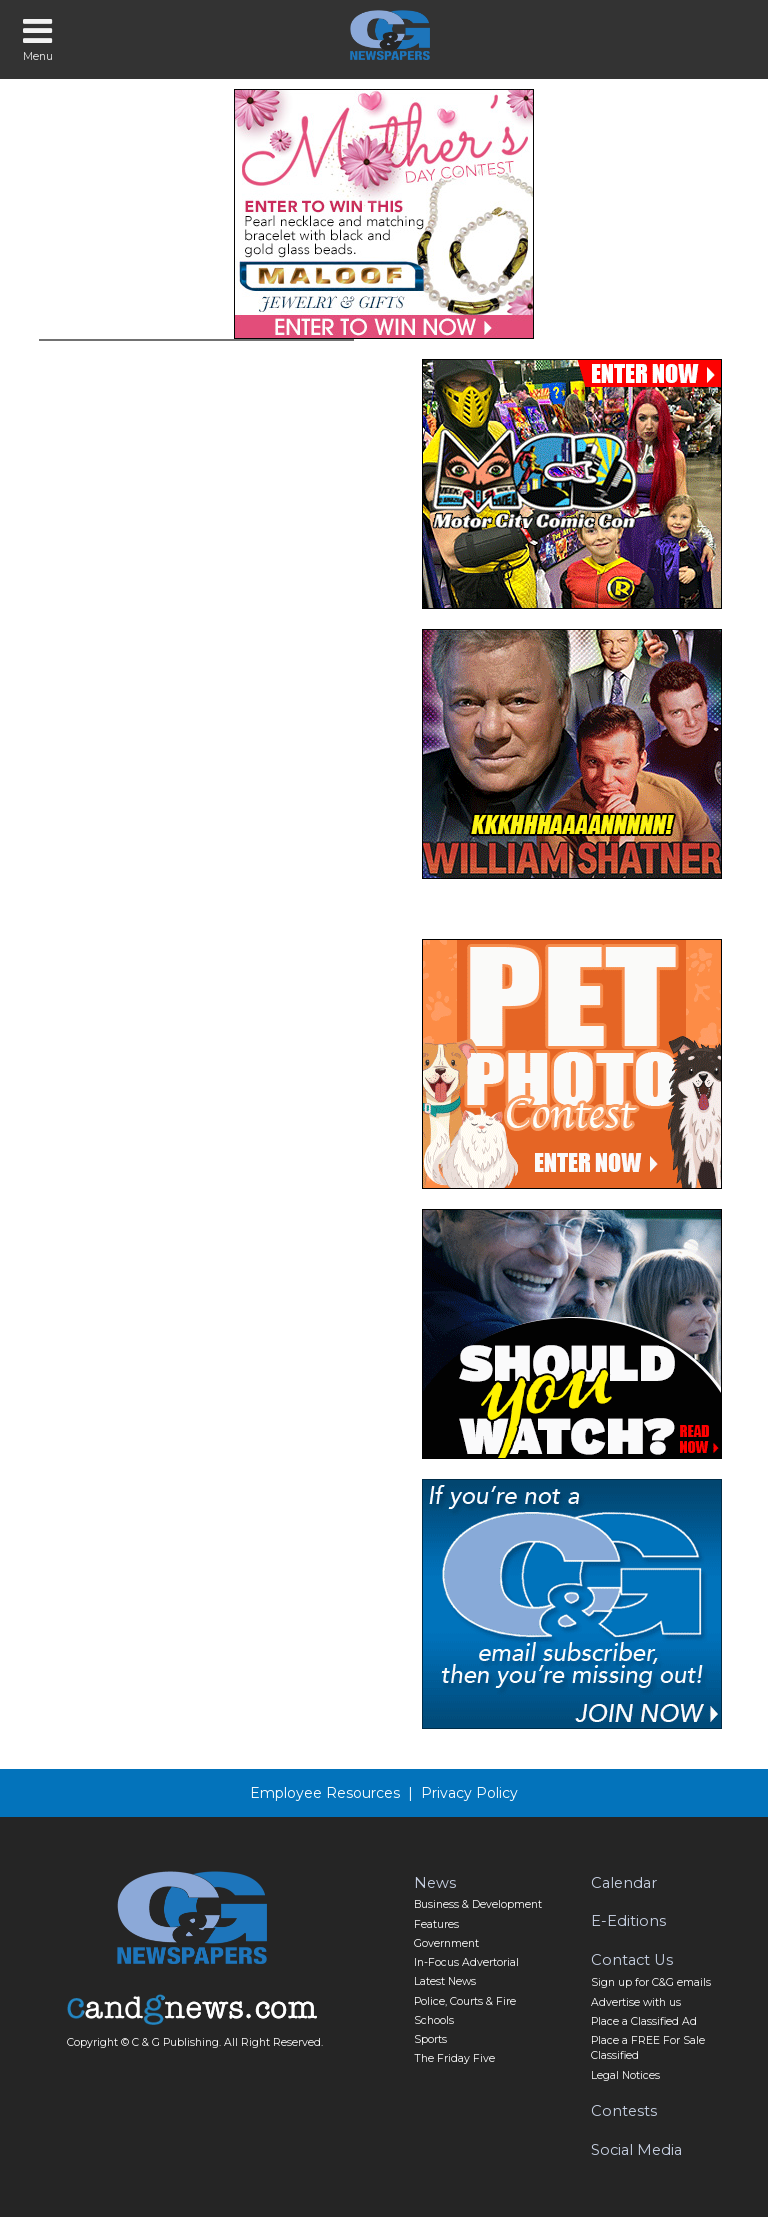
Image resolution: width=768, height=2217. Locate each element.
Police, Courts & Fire (465, 2001)
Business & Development (478, 1904)
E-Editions (628, 1921)
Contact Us (632, 1960)
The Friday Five (454, 2058)
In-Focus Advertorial (466, 1962)
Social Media (636, 2150)
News (435, 1883)
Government (446, 1943)
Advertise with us (636, 2002)
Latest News (445, 1981)
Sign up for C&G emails (651, 1982)
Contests (624, 2111)
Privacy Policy (469, 1793)
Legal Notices (625, 2075)
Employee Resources (325, 1793)
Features (436, 1924)
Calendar (624, 1883)
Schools (434, 2020)
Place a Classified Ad (644, 2021)
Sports (430, 2039)
